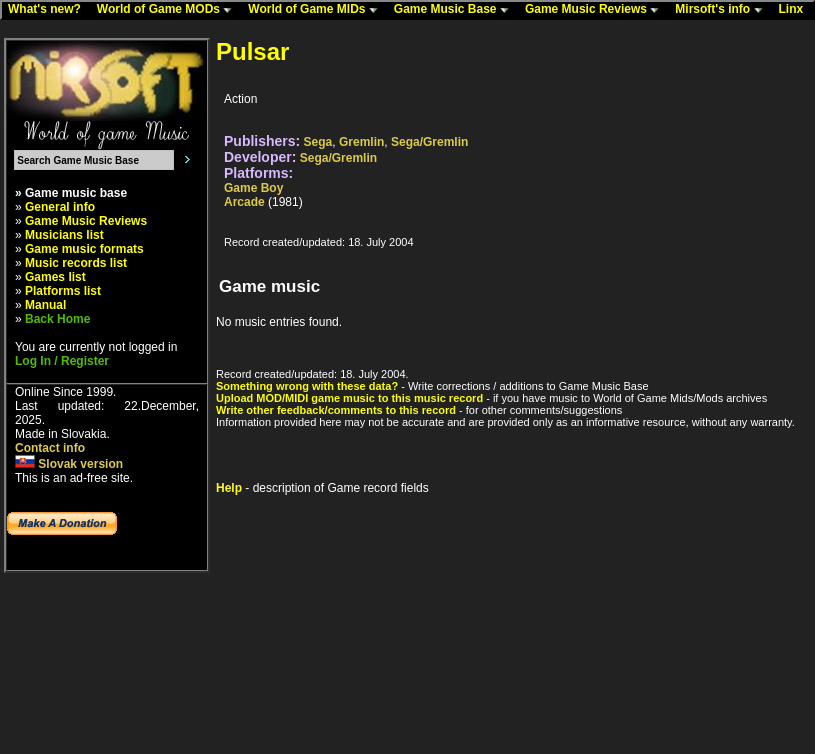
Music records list (76, 263)
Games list (55, 277)
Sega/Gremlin (429, 142)
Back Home (57, 319)
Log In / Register (62, 361)
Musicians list (64, 235)
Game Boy (253, 188)
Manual (45, 305)
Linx (796, 10)
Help (229, 488)
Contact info (50, 448)
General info (60, 207)
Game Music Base (456, 10)
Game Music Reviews (596, 10)
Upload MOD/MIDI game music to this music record (349, 398)
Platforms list (63, 291)
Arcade (244, 202)
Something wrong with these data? (307, 386)
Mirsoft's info (723, 10)
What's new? (49, 10)
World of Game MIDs (317, 10)
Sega (318, 142)
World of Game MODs (169, 10)
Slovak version (69, 464)
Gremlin (361, 142)
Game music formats (84, 249)
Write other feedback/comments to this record (336, 410)
